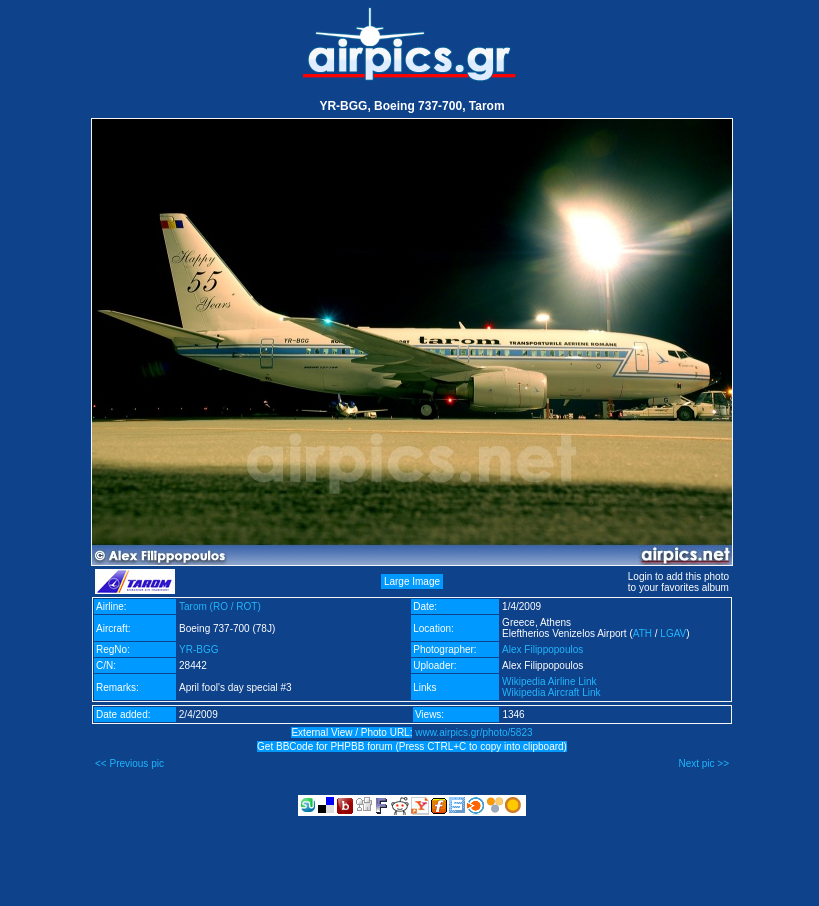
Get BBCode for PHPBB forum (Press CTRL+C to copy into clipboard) (412, 746)
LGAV (673, 633)
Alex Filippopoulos (542, 649)
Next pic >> (703, 763)
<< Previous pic (129, 763)
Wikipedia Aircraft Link (551, 692)
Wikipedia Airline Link (549, 681)
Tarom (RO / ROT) (220, 606)
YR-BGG (198, 649)
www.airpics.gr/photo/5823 (473, 732)
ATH (642, 633)
